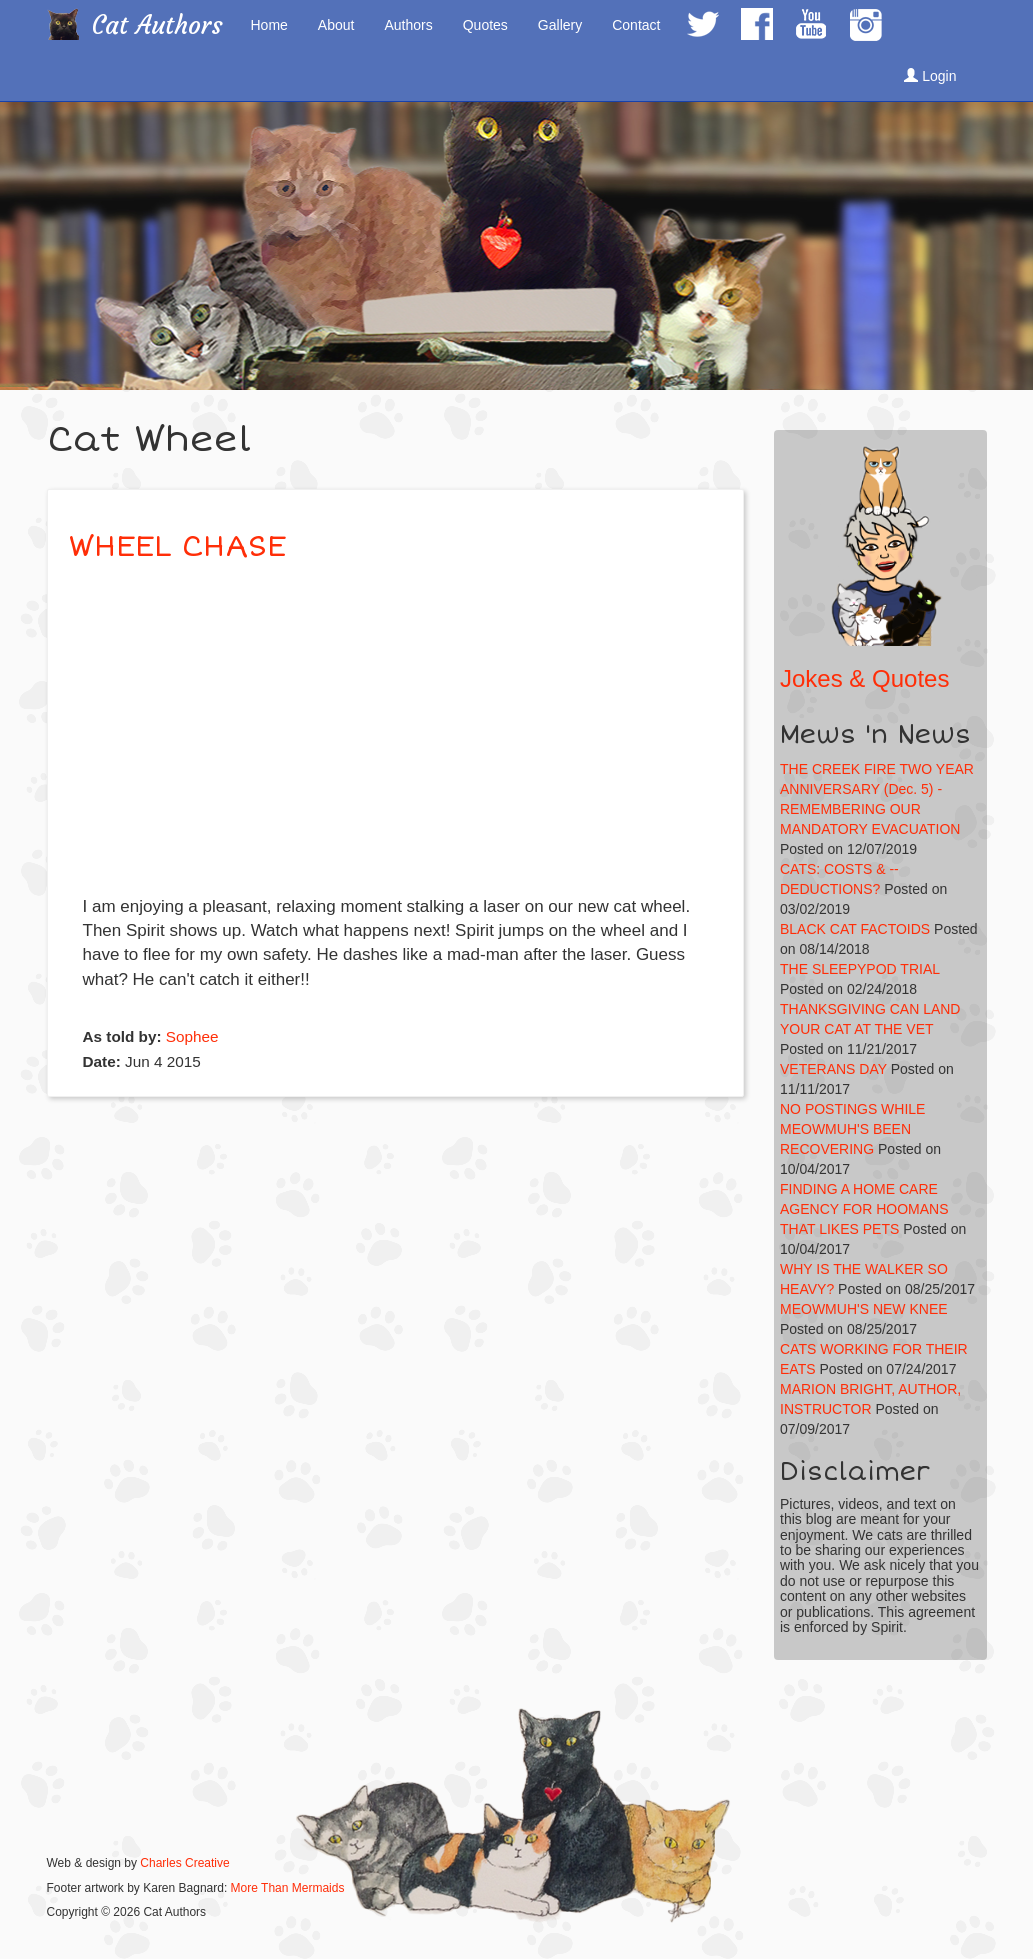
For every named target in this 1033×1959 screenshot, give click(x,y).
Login (930, 76)
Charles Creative (184, 1863)
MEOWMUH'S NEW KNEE (864, 1309)
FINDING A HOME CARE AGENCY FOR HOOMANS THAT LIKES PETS (864, 1209)
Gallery (560, 25)
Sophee (192, 1036)
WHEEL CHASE (177, 546)
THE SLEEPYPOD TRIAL (860, 969)
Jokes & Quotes (864, 678)
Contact (636, 25)
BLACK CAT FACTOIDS (855, 929)
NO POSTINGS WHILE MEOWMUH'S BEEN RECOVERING (852, 1129)
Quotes (485, 25)
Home (269, 25)
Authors (408, 25)
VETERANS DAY (833, 1069)
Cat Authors (157, 25)
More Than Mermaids (288, 1888)
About (336, 25)
